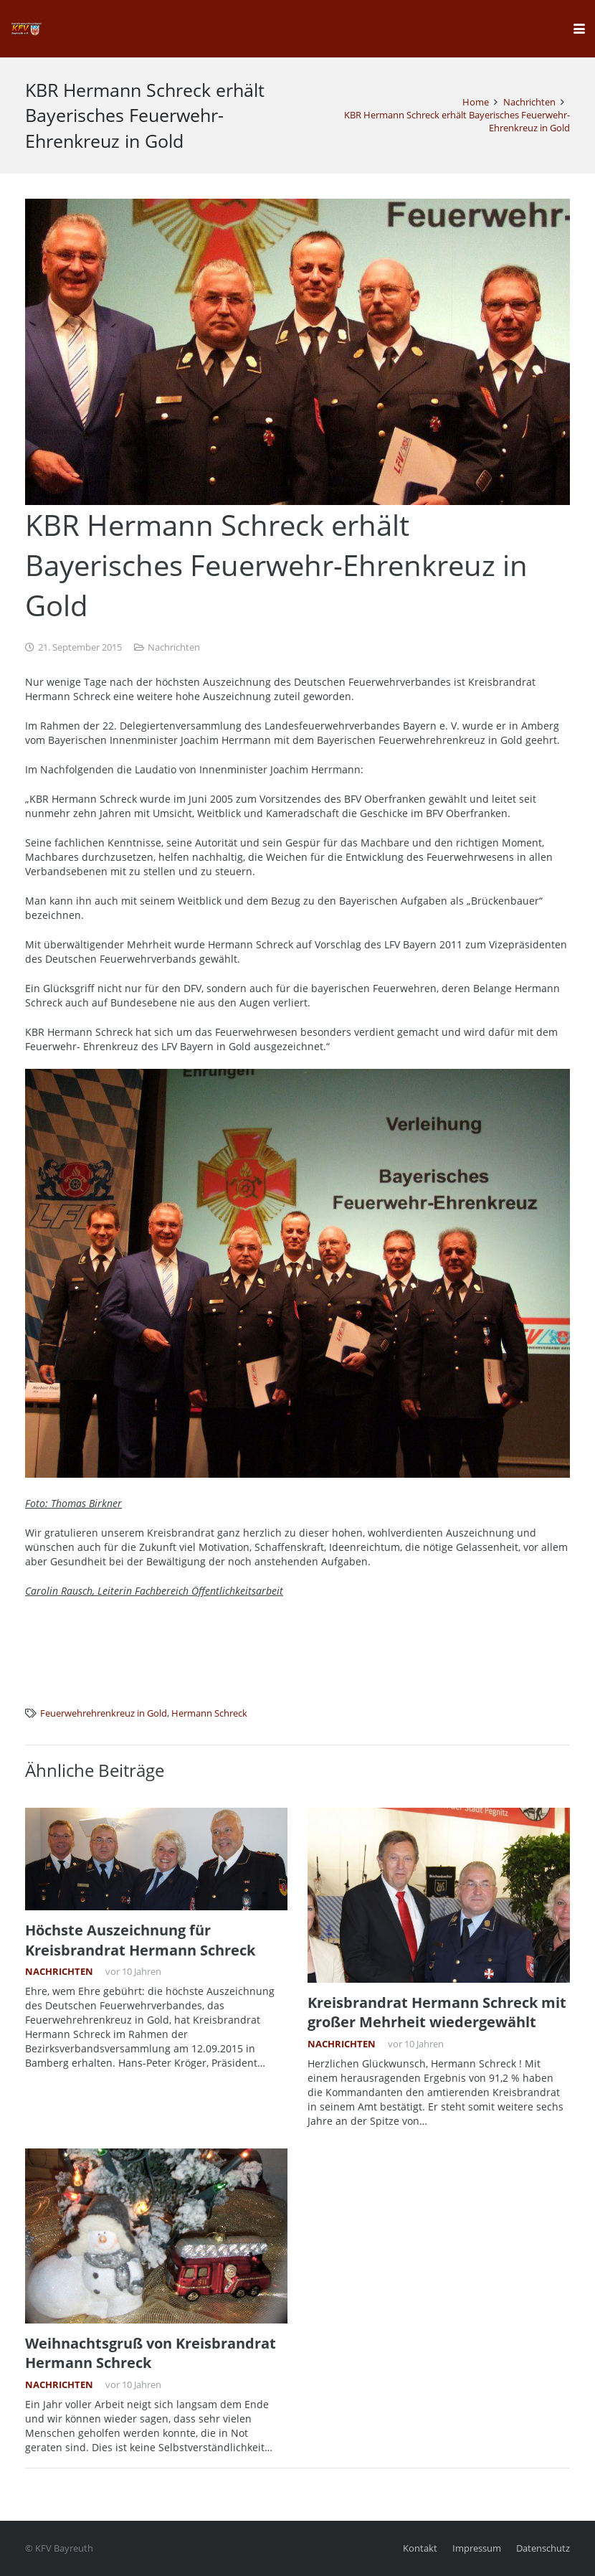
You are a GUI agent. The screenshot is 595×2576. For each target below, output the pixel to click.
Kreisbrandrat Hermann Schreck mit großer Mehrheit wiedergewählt (437, 2012)
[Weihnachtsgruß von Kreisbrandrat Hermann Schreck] (156, 2235)
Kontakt (420, 2548)
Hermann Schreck (209, 1713)
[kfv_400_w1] (26, 29)
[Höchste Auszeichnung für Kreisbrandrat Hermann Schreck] (156, 1859)
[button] (579, 28)
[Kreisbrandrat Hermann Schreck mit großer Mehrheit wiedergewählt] (439, 1895)
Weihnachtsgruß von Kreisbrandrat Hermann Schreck (150, 2352)
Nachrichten (174, 647)
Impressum (476, 2548)
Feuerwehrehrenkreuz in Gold (103, 1713)
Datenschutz (543, 2548)
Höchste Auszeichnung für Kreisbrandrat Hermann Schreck (140, 1939)
